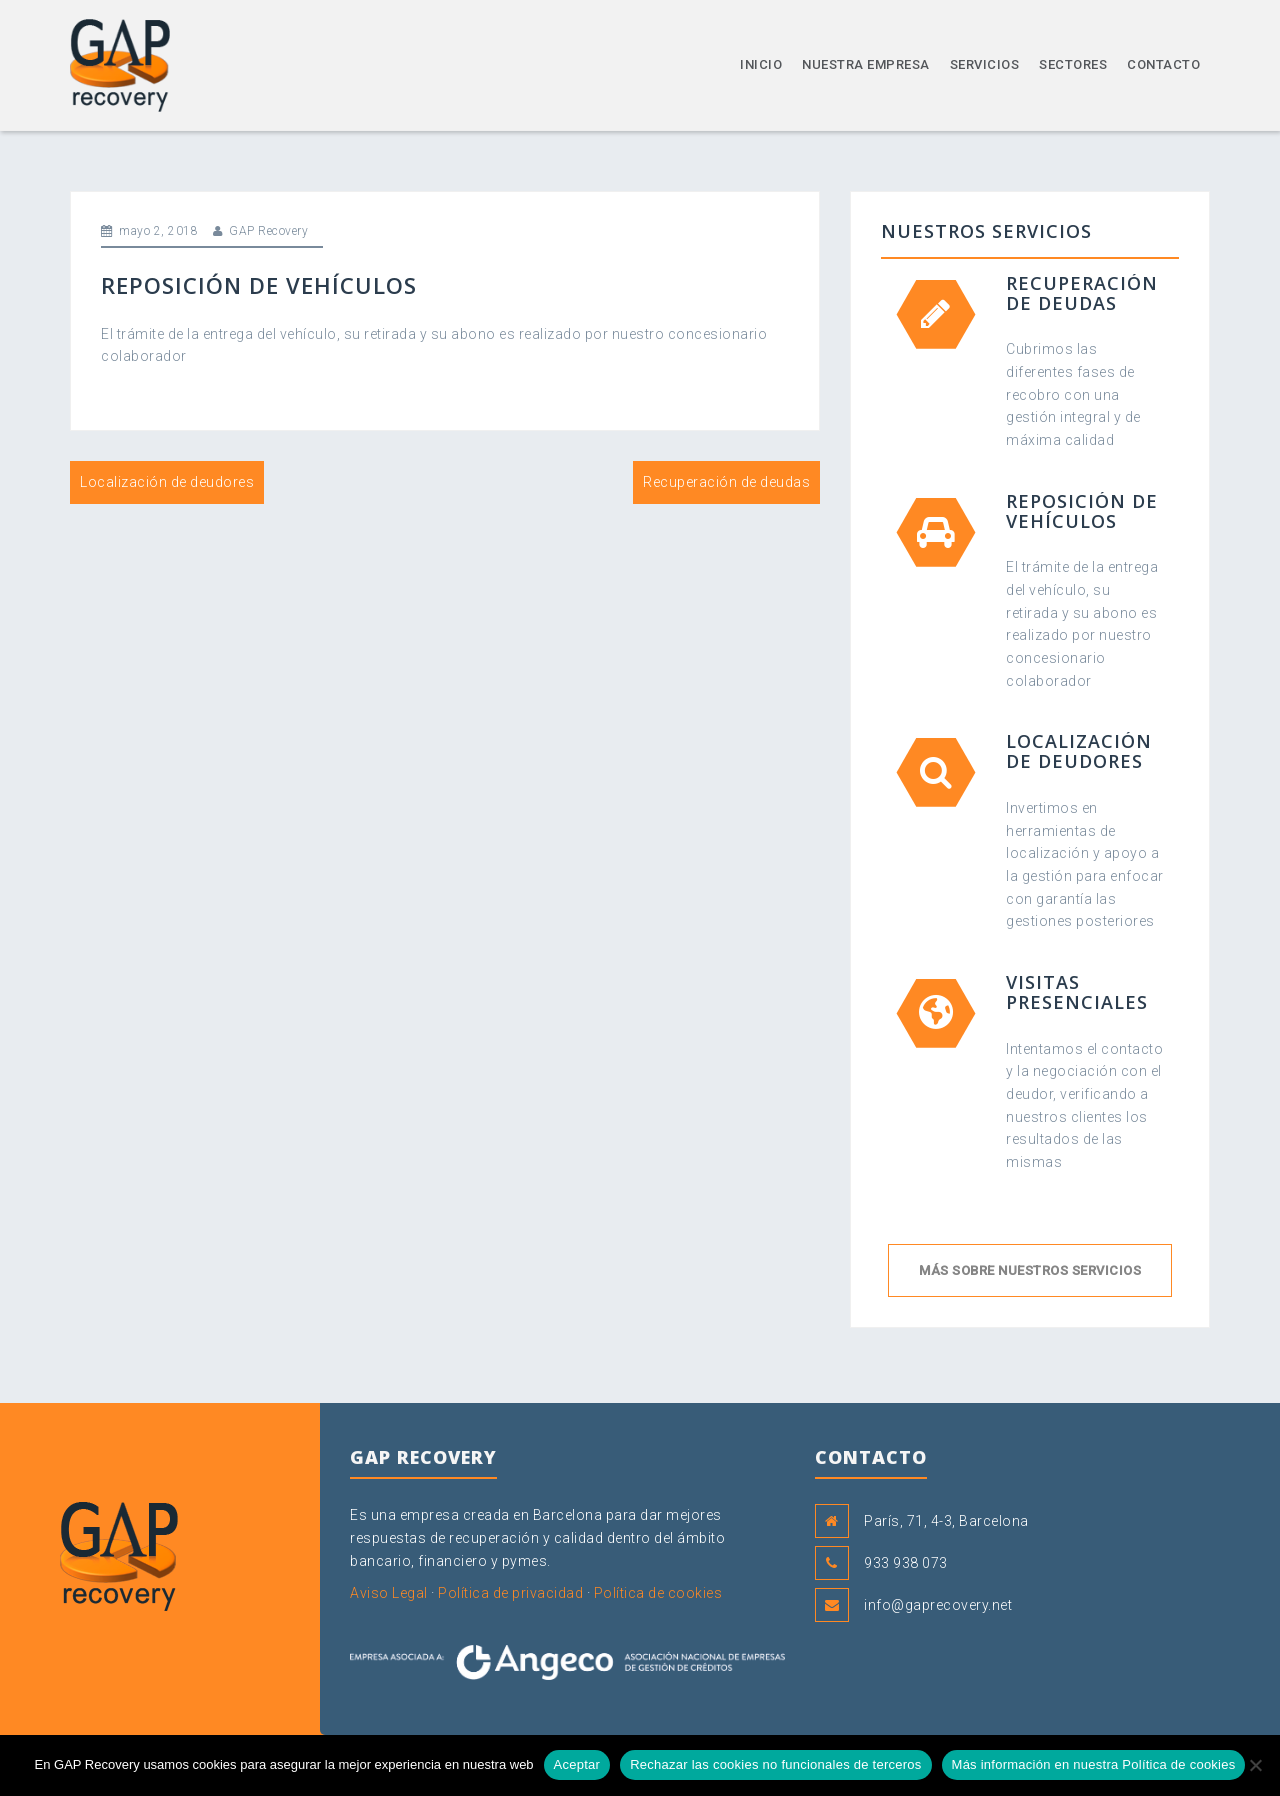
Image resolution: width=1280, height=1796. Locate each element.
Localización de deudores (167, 482)
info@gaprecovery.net (938, 1605)
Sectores (1073, 64)
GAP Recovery (268, 231)
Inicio (761, 64)
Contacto (1163, 64)
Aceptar (577, 1764)
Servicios (985, 64)
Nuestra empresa (866, 64)
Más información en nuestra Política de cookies (1094, 1764)
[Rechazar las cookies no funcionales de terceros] (1255, 1765)
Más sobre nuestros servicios (1030, 1270)
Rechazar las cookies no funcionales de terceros (775, 1764)
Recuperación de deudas (726, 482)
